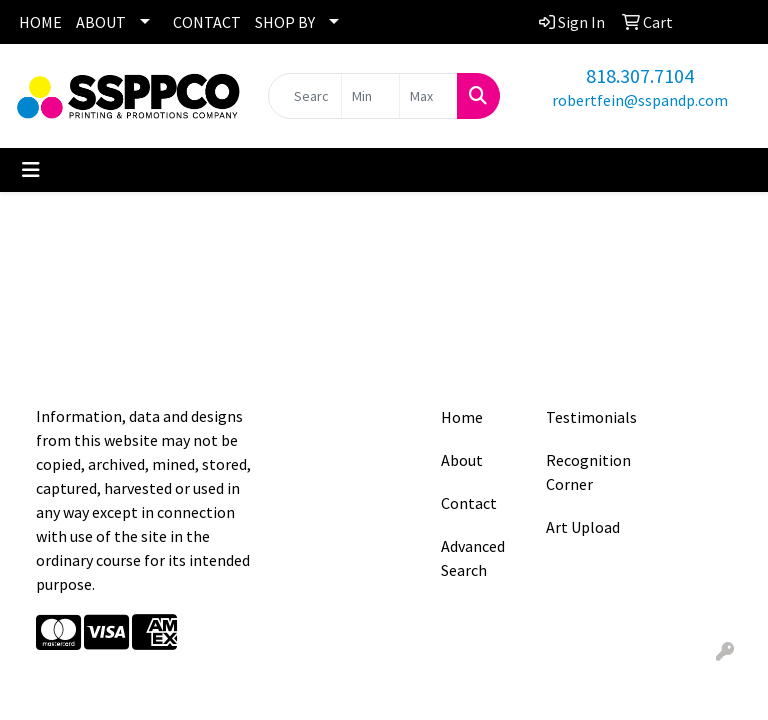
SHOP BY (285, 22)
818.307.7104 (640, 75)
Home (462, 417)
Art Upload (583, 527)
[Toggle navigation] (31, 170)
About (462, 460)
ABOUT (101, 22)
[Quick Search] (305, 96)
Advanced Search (473, 558)
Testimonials (586, 417)
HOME (40, 22)
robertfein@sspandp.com (640, 100)
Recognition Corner (586, 472)
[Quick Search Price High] (428, 96)
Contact (469, 503)
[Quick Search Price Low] (370, 96)
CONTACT (207, 22)
